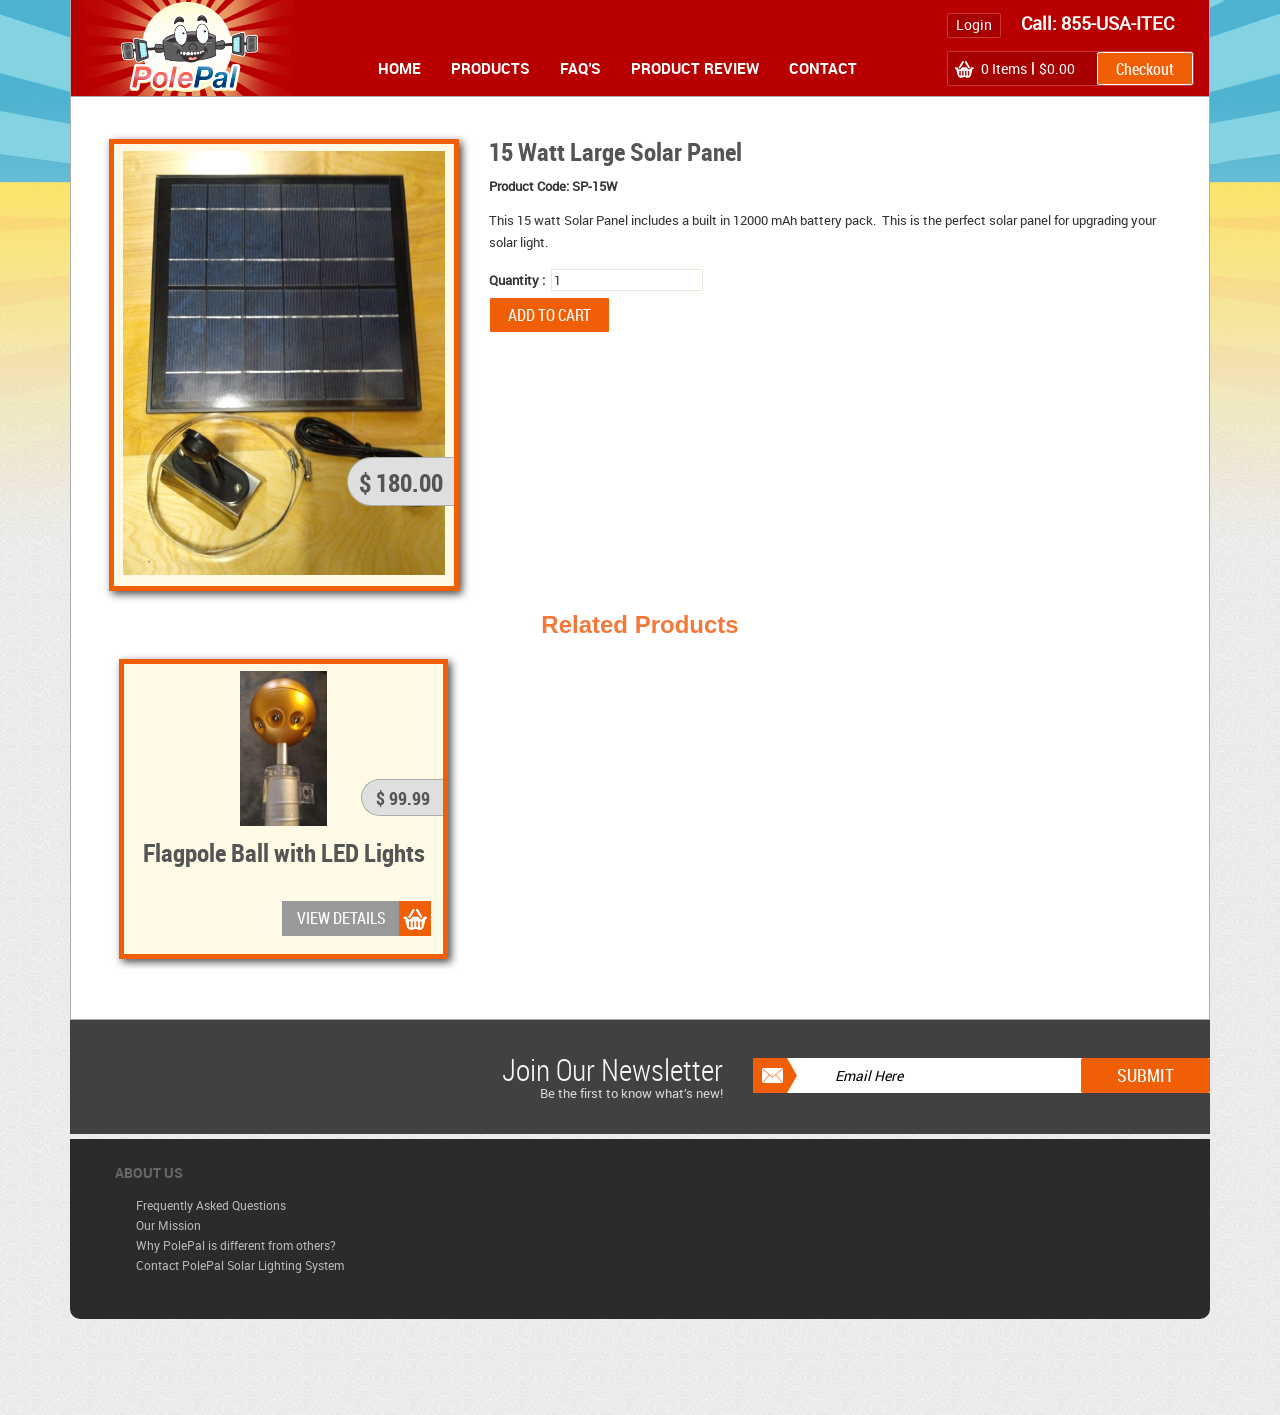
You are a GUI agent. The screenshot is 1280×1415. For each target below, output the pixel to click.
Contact (823, 68)
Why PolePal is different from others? (236, 1245)
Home (399, 68)
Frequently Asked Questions (211, 1205)
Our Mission (168, 1225)
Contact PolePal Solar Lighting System (240, 1265)
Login (974, 24)
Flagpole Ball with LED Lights (284, 852)
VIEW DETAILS (341, 918)
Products (490, 68)
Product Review (695, 68)
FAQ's (580, 68)
